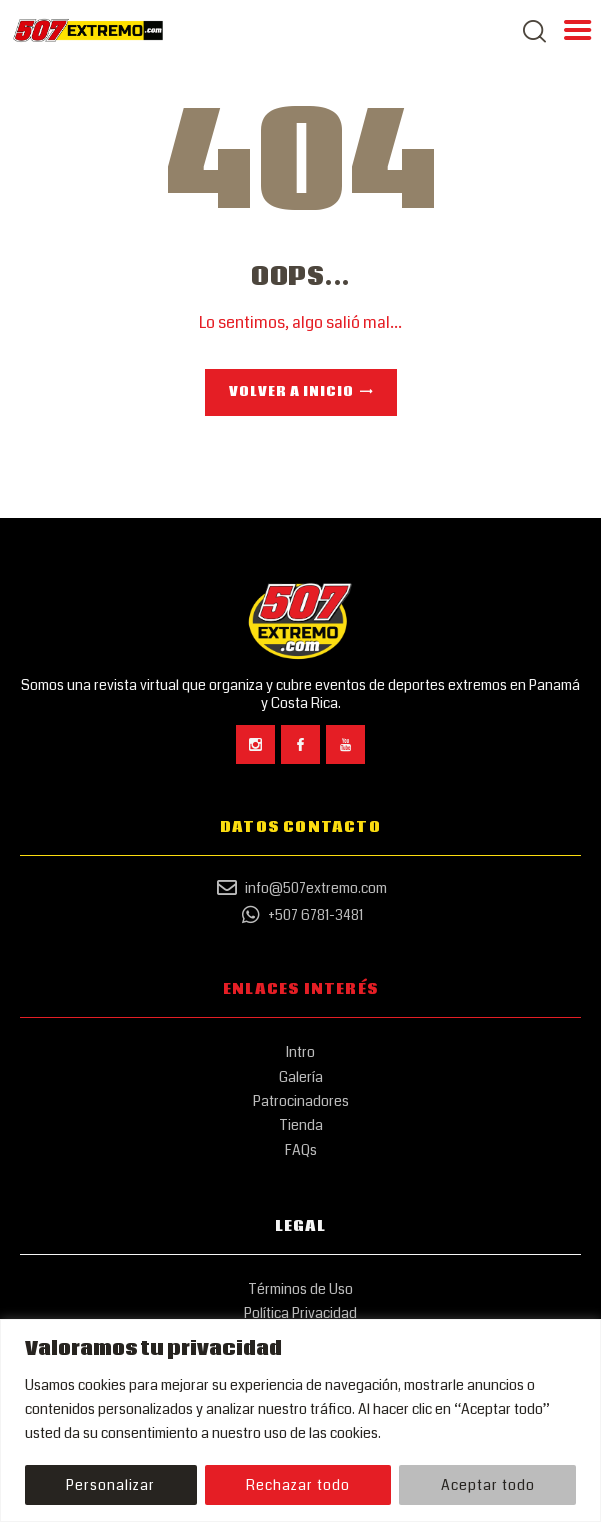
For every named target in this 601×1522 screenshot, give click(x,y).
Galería (301, 1077)
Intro (300, 1052)
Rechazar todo (298, 1485)
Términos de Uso (300, 1289)
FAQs (301, 1150)
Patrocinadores (301, 1101)
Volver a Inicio (291, 392)
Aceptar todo (488, 1485)
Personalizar (110, 1485)
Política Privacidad (300, 1313)
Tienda (301, 1125)
